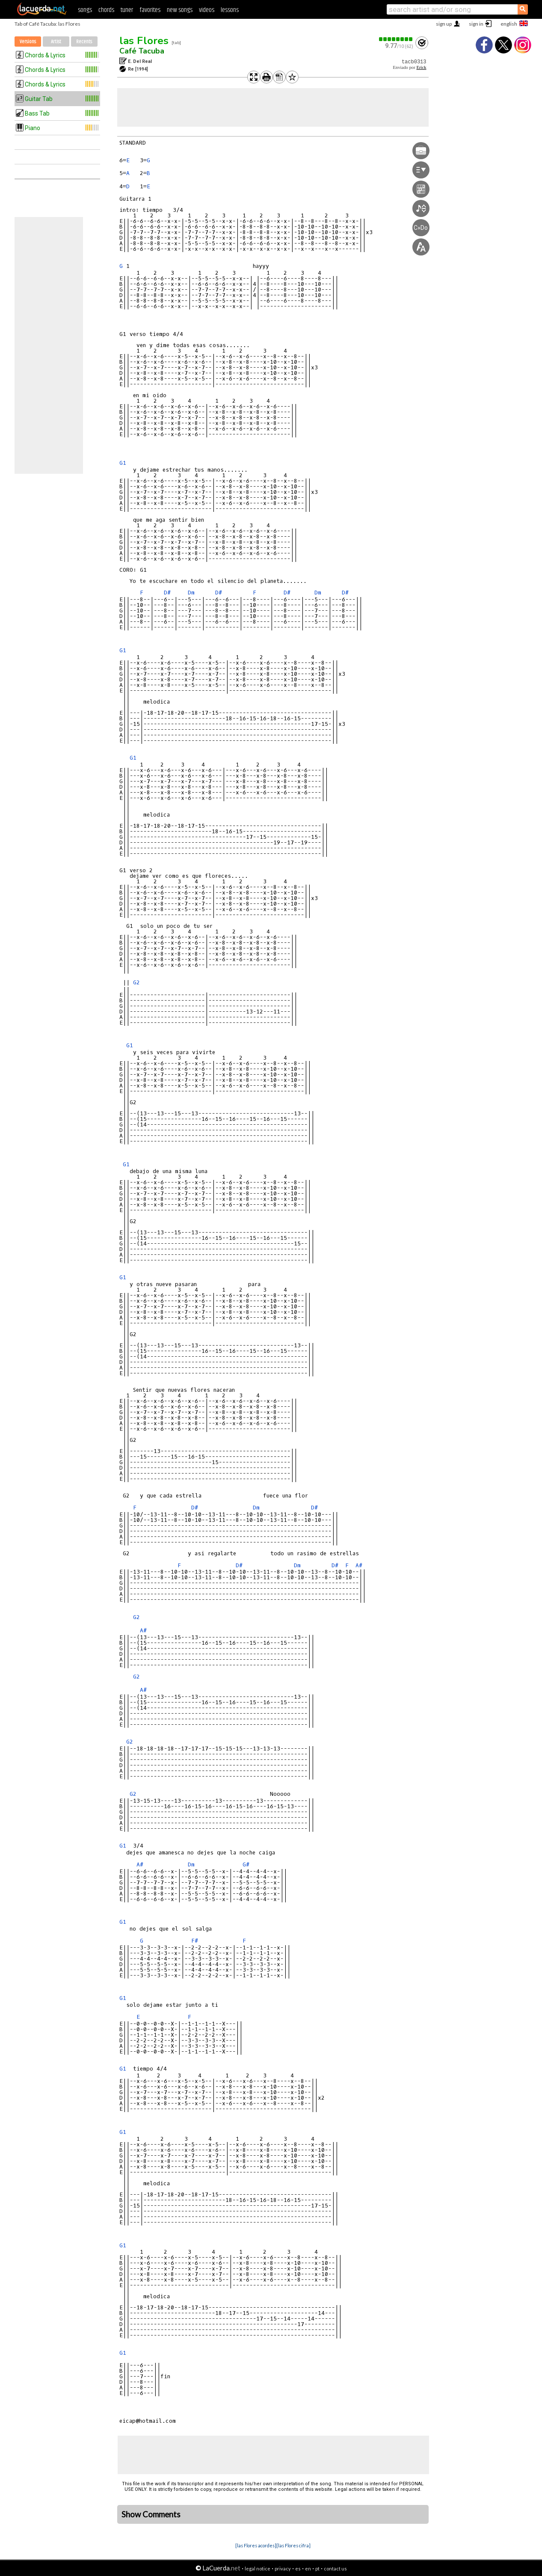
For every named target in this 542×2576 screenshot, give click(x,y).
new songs (180, 10)
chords (106, 10)
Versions (28, 42)
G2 (136, 982)
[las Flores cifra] (293, 2545)
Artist (56, 42)
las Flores (144, 41)
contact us (335, 2568)
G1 (122, 462)
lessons (230, 10)
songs (85, 10)
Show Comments (151, 2514)
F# (194, 1940)
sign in (476, 24)
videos (206, 10)
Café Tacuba (141, 51)
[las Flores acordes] (255, 2545)
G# (246, 1864)
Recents (84, 42)
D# (167, 592)
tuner (127, 10)
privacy (283, 2568)
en (308, 2568)
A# (358, 1565)
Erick (421, 67)
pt (317, 2568)
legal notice (257, 2568)
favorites (149, 10)
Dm (191, 592)
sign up (444, 24)
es (298, 2568)
